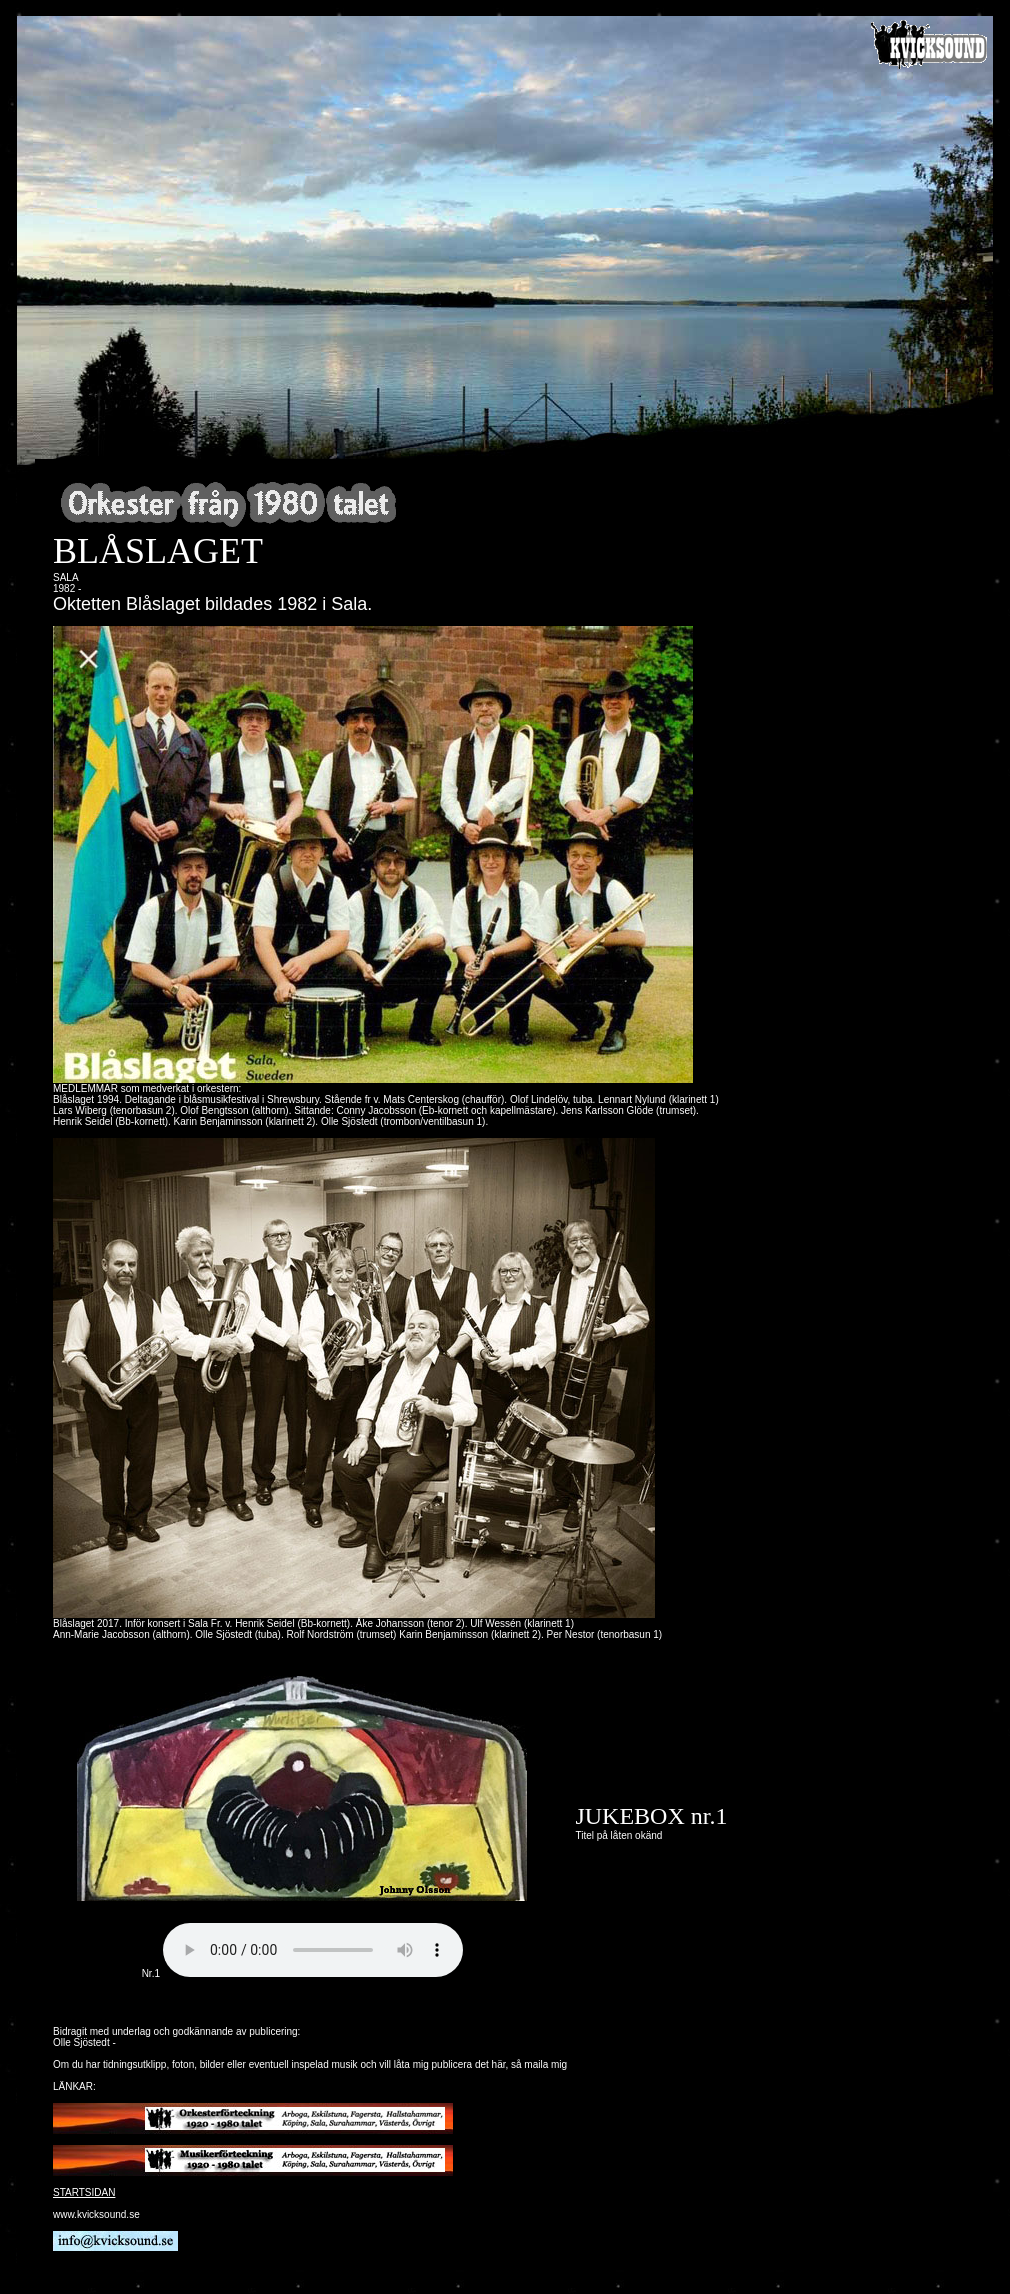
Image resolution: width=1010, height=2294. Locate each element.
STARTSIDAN (84, 2192)
